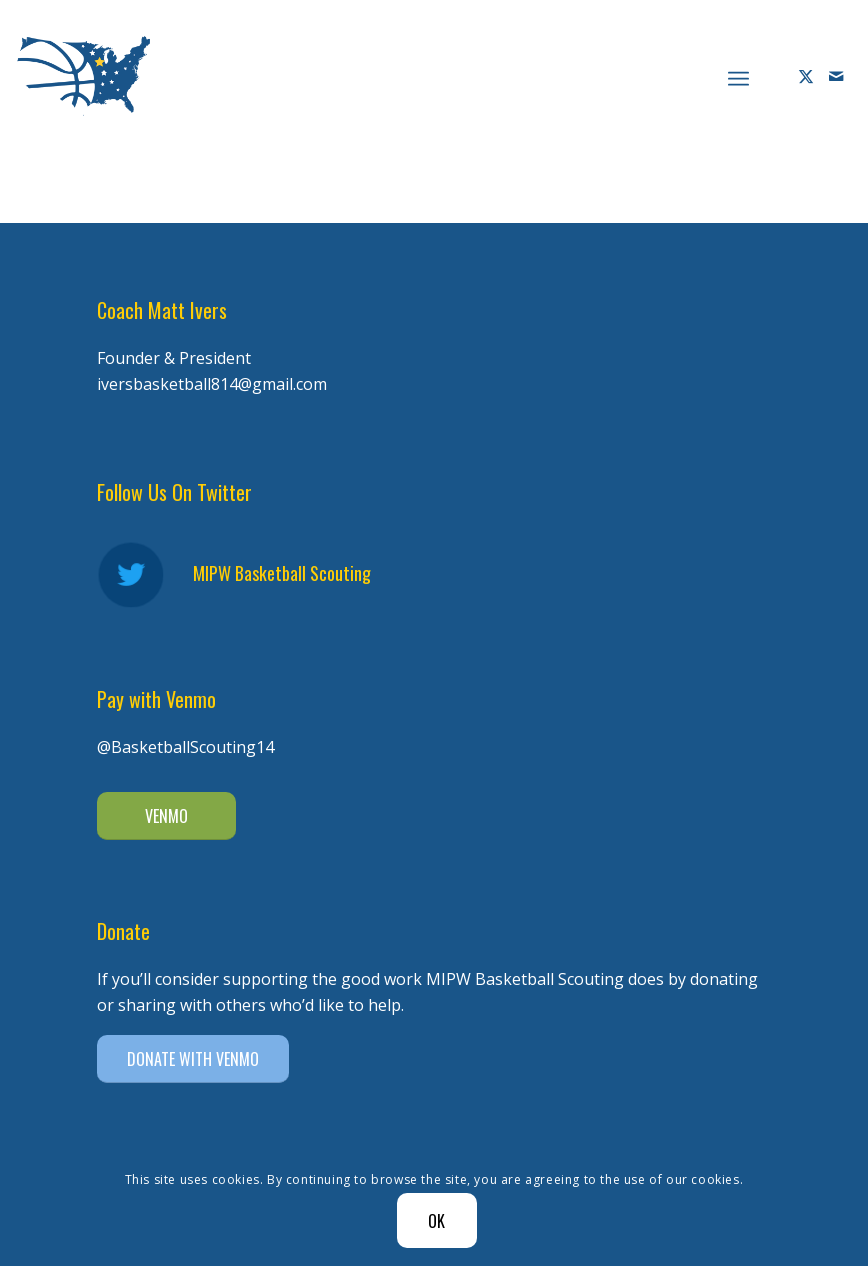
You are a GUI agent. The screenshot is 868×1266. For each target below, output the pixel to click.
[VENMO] (166, 816)
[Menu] (738, 76)
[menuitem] (738, 76)
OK (437, 1221)
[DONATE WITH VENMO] (193, 1059)
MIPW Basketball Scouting (282, 573)
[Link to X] (806, 76)
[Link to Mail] (836, 76)
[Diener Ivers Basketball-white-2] (83, 76)
